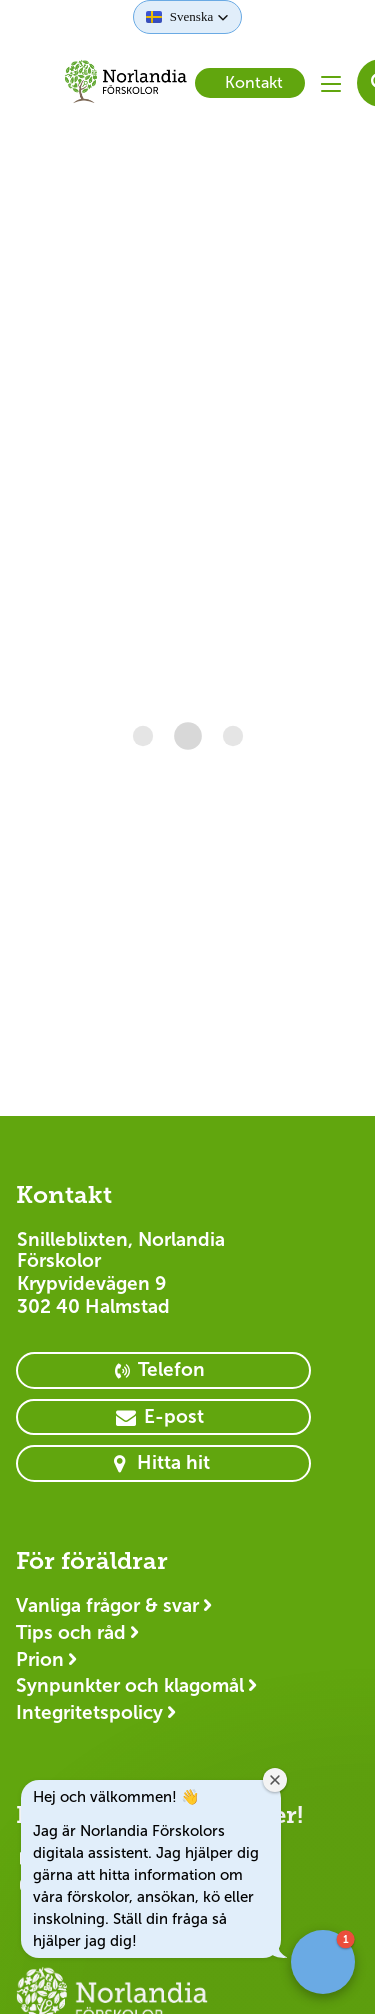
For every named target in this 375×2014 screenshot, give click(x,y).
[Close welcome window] (275, 1780)
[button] (187, 17)
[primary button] (163, 1370)
